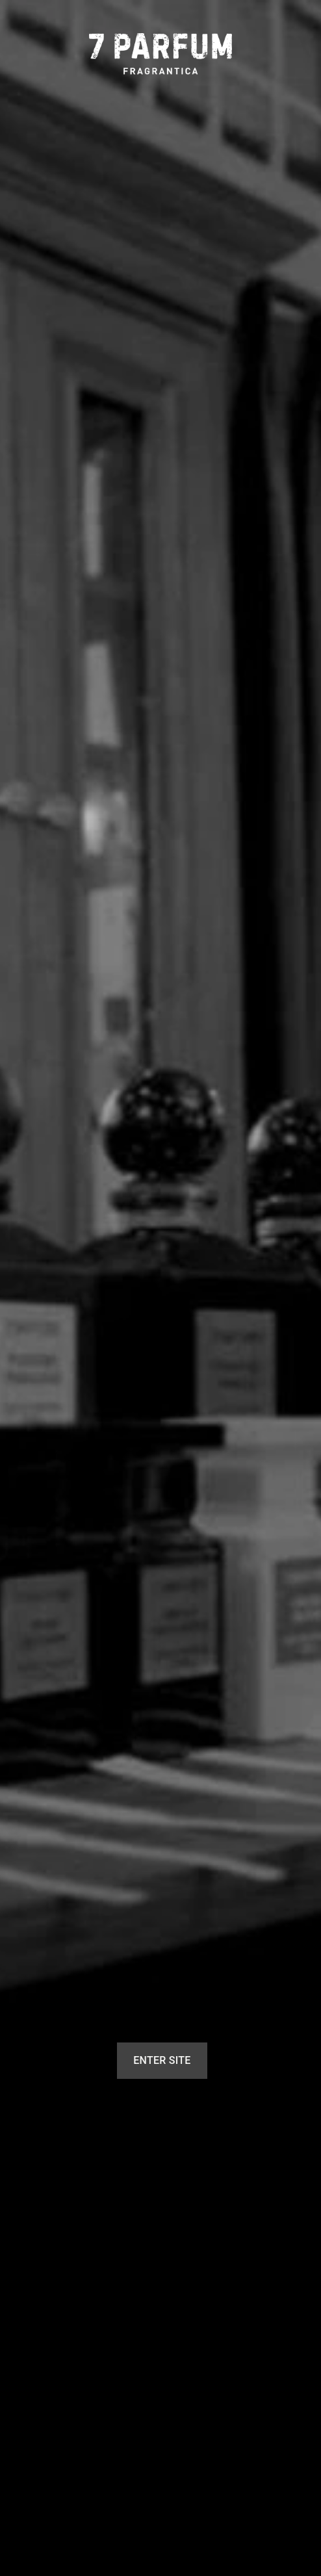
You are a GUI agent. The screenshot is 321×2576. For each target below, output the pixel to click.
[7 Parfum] (160, 53)
